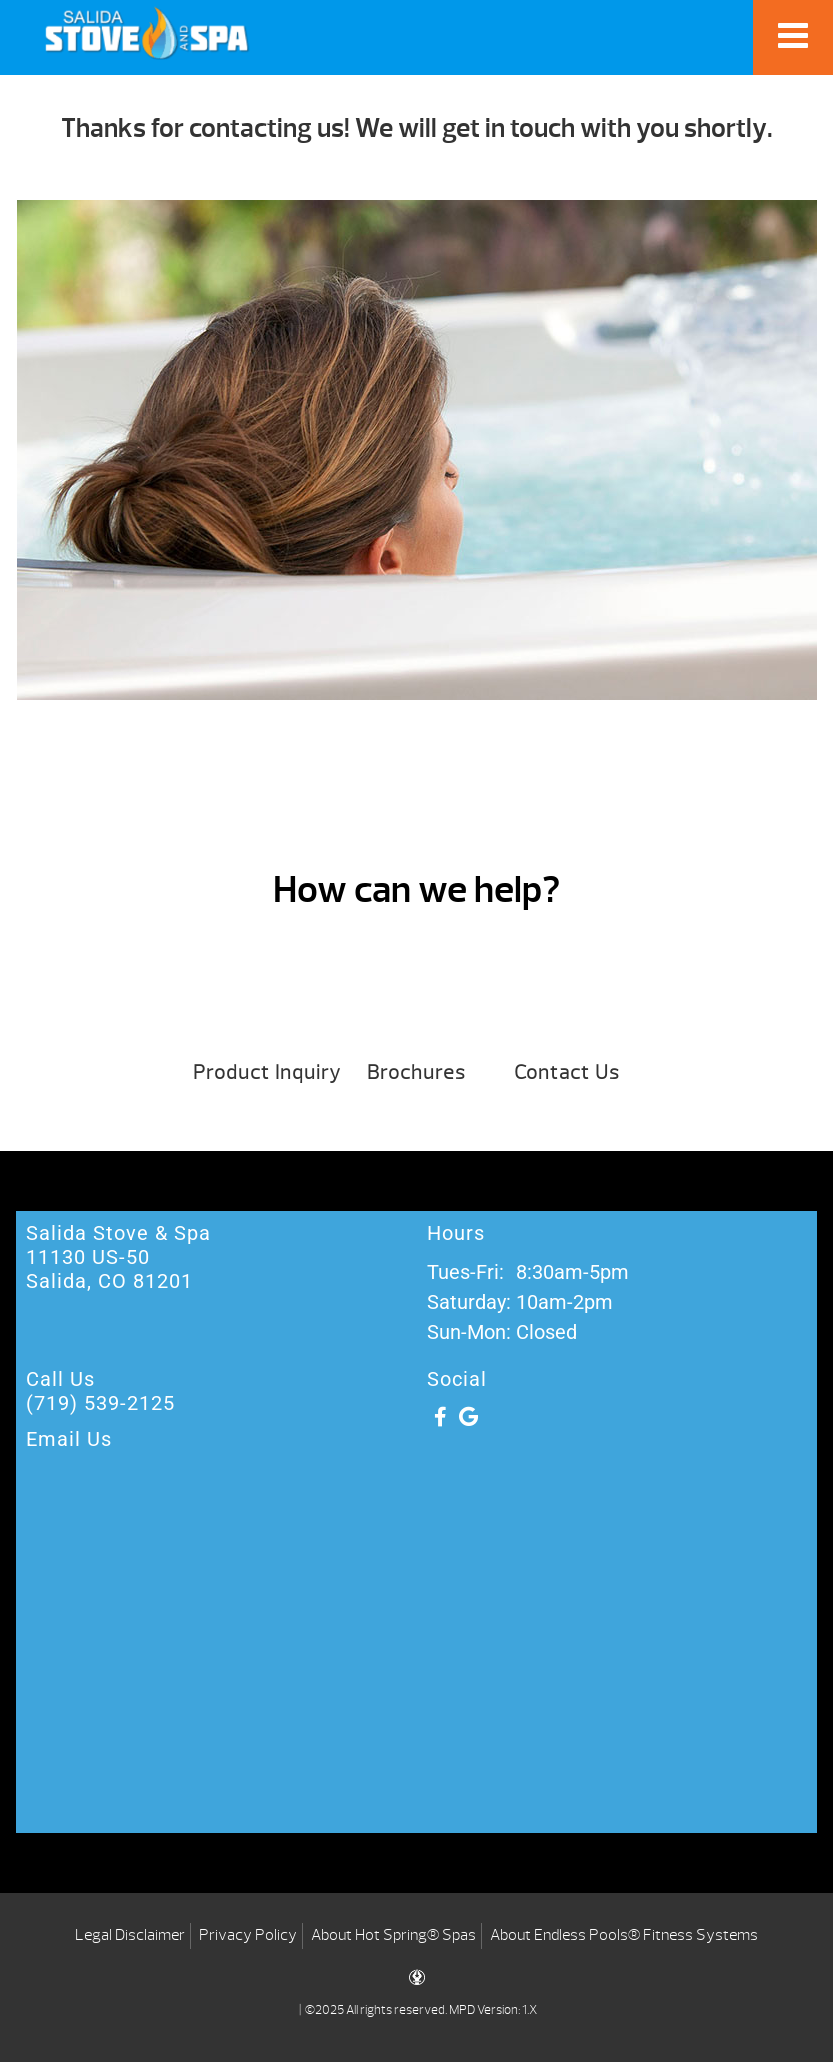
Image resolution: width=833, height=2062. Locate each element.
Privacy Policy (248, 1935)
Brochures (416, 1072)
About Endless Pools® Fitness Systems (624, 1935)
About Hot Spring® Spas (393, 1935)
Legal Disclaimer (130, 1935)
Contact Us (567, 1072)
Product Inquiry (267, 1072)
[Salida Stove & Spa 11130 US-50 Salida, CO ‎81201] (416, 1673)
